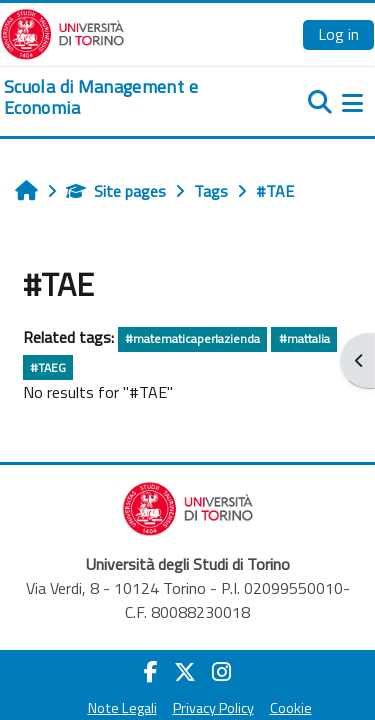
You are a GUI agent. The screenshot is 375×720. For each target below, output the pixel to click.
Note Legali (122, 708)
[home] (125, 97)
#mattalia (304, 338)
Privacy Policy (213, 708)
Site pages (116, 191)
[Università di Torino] (62, 32)
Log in (338, 34)
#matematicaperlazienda (192, 338)
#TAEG (48, 367)
